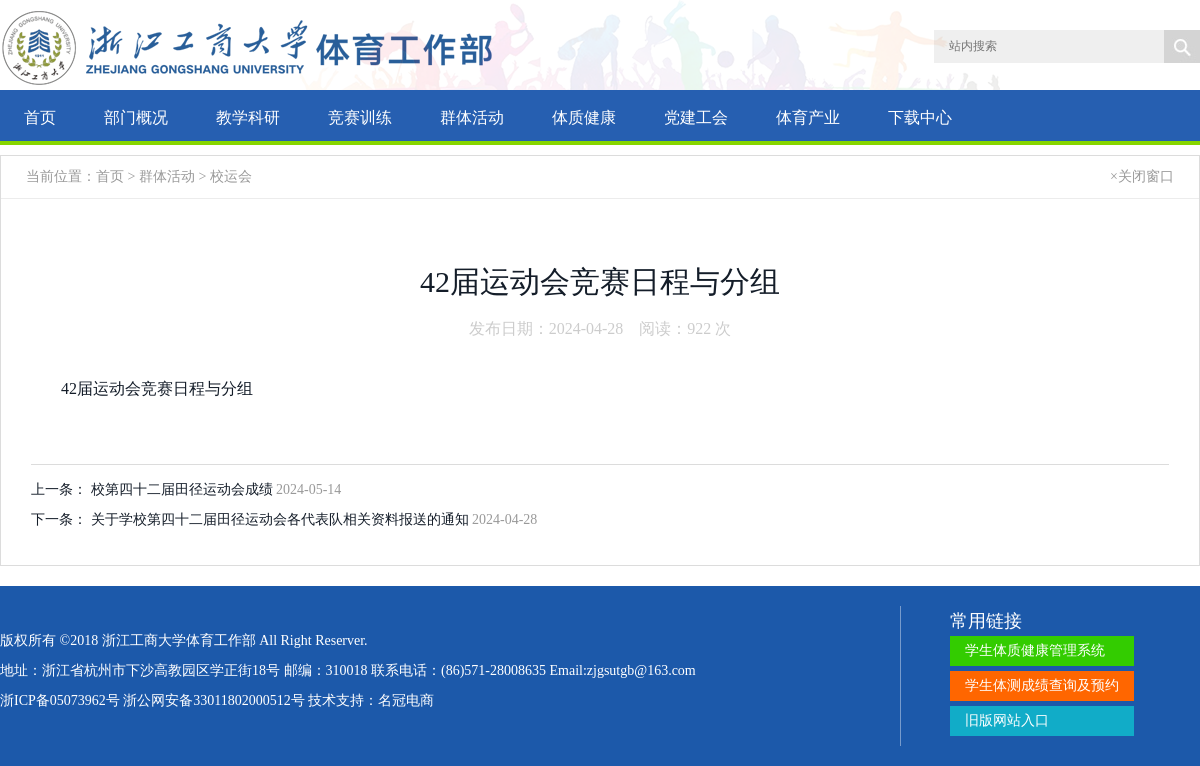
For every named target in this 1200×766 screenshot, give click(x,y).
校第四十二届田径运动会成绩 (184, 489)
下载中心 (920, 117)
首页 (40, 117)
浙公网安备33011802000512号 (213, 700)
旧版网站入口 (1007, 720)
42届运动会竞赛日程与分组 (157, 388)
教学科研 (248, 117)
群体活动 (472, 117)
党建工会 (696, 117)
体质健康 (584, 117)
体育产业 (808, 117)
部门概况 (136, 117)
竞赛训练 (360, 117)
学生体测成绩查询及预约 (1042, 685)
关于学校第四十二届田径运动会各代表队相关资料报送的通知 (282, 519)
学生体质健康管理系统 (1035, 650)
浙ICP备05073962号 (60, 700)
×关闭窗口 (1142, 176)
